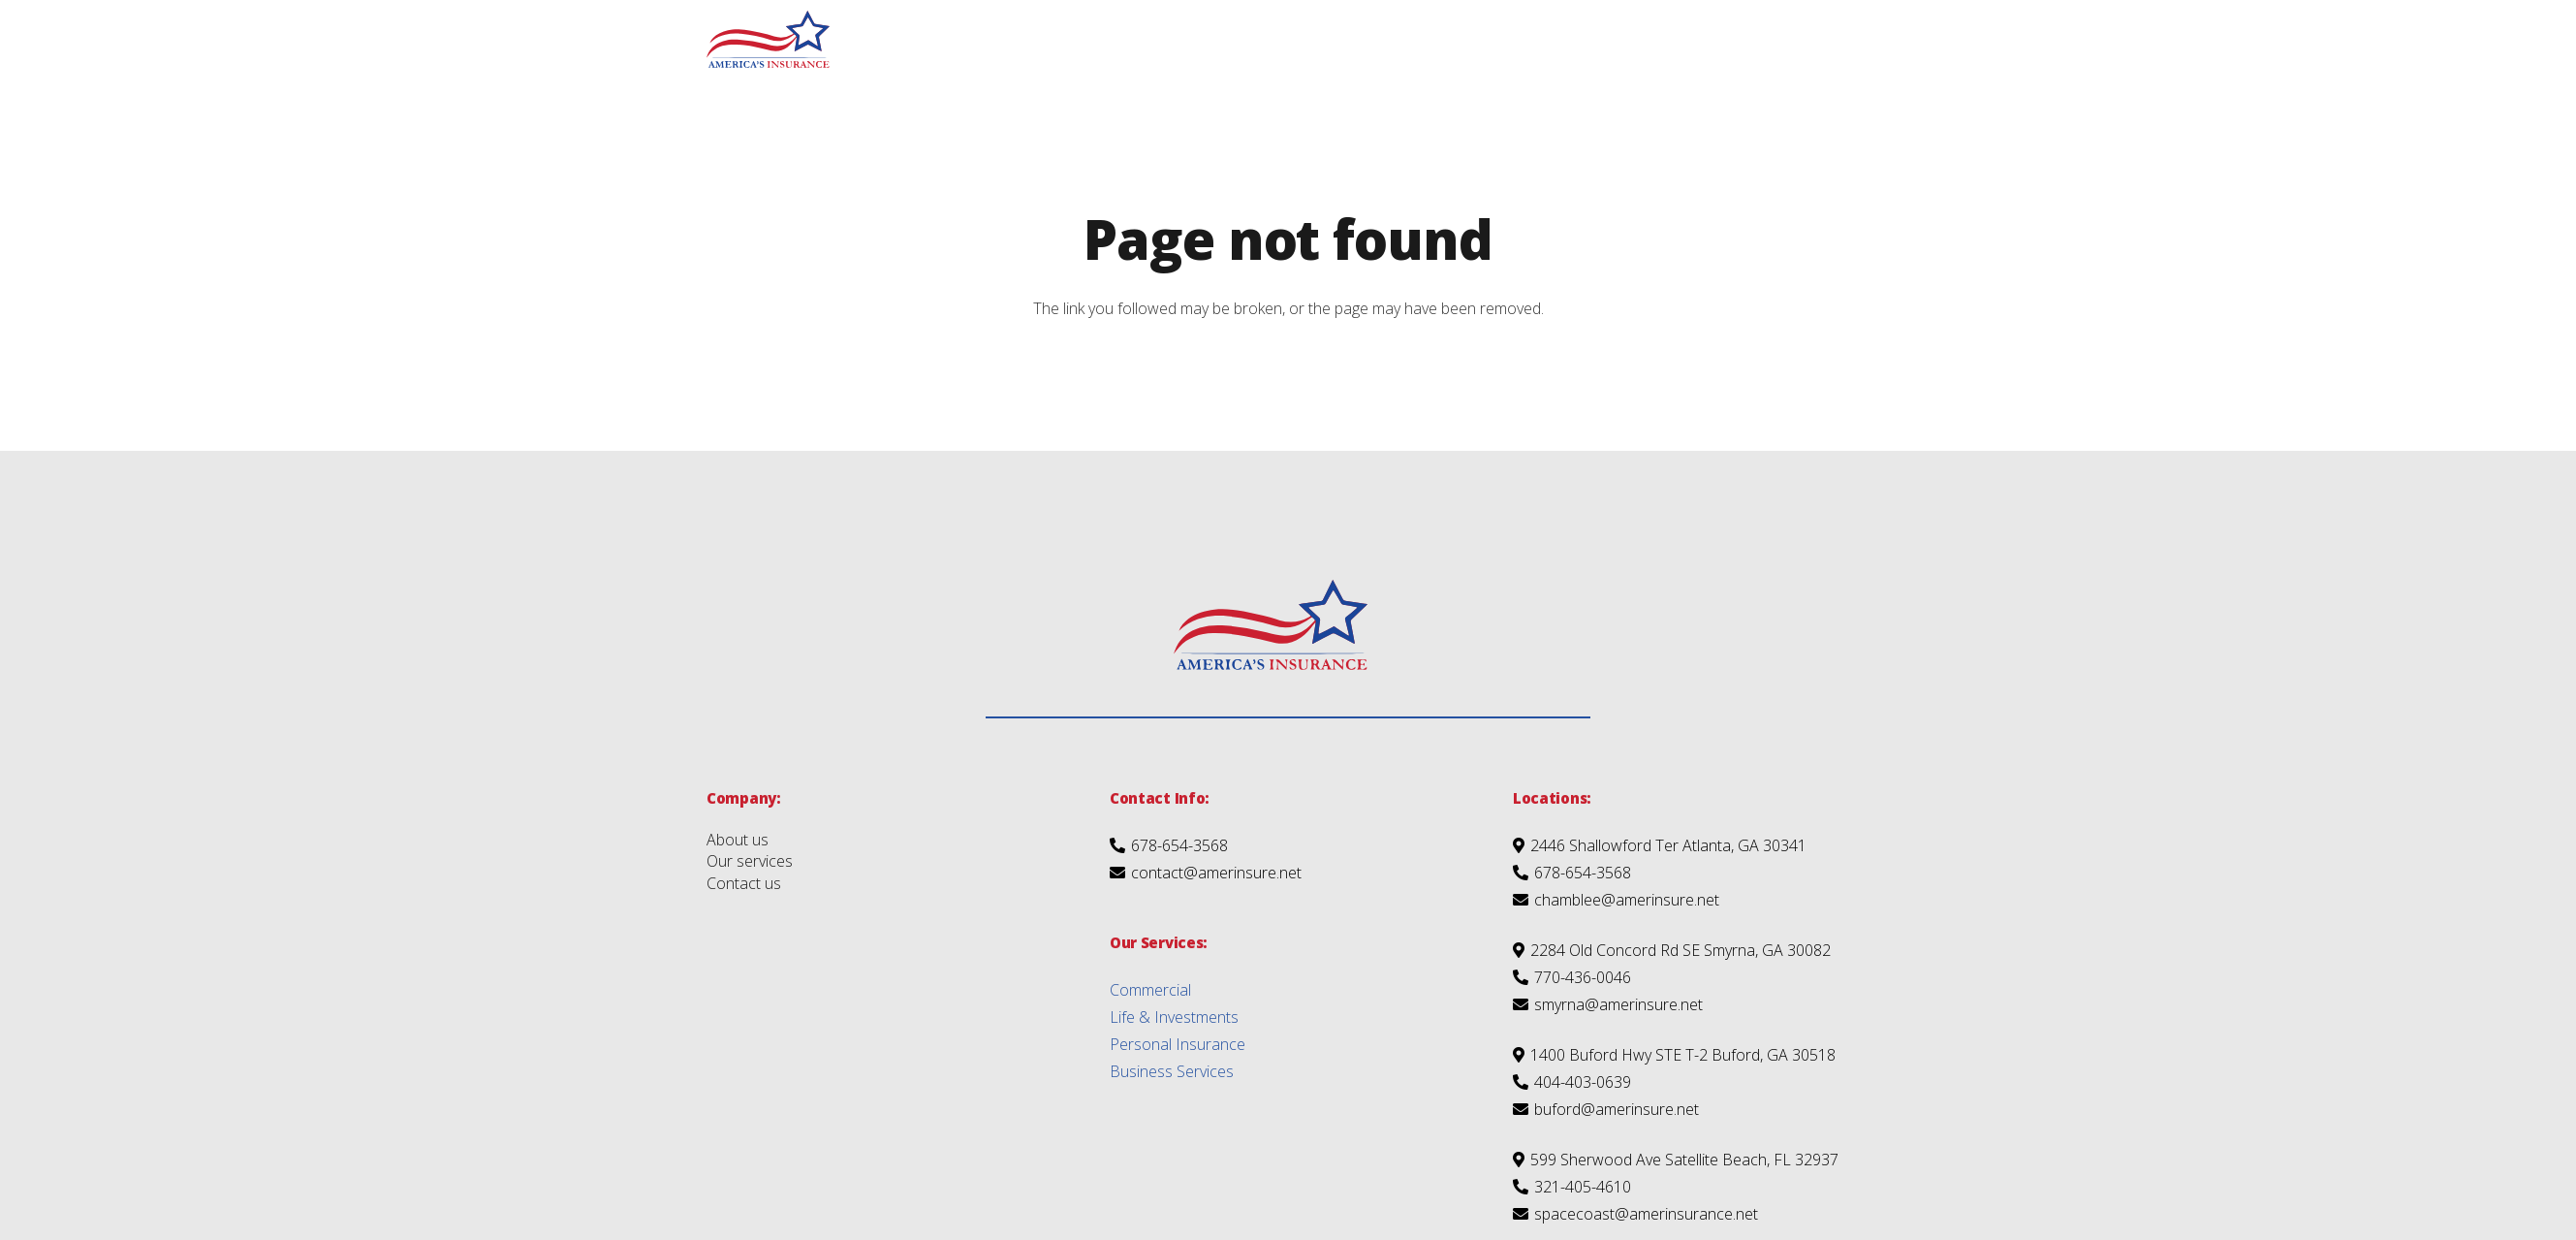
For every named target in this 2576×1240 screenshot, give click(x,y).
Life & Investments (1174, 1017)
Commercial (1150, 990)
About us (738, 839)
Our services (750, 861)
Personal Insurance (1177, 1044)
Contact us (744, 883)
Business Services (1172, 1071)
